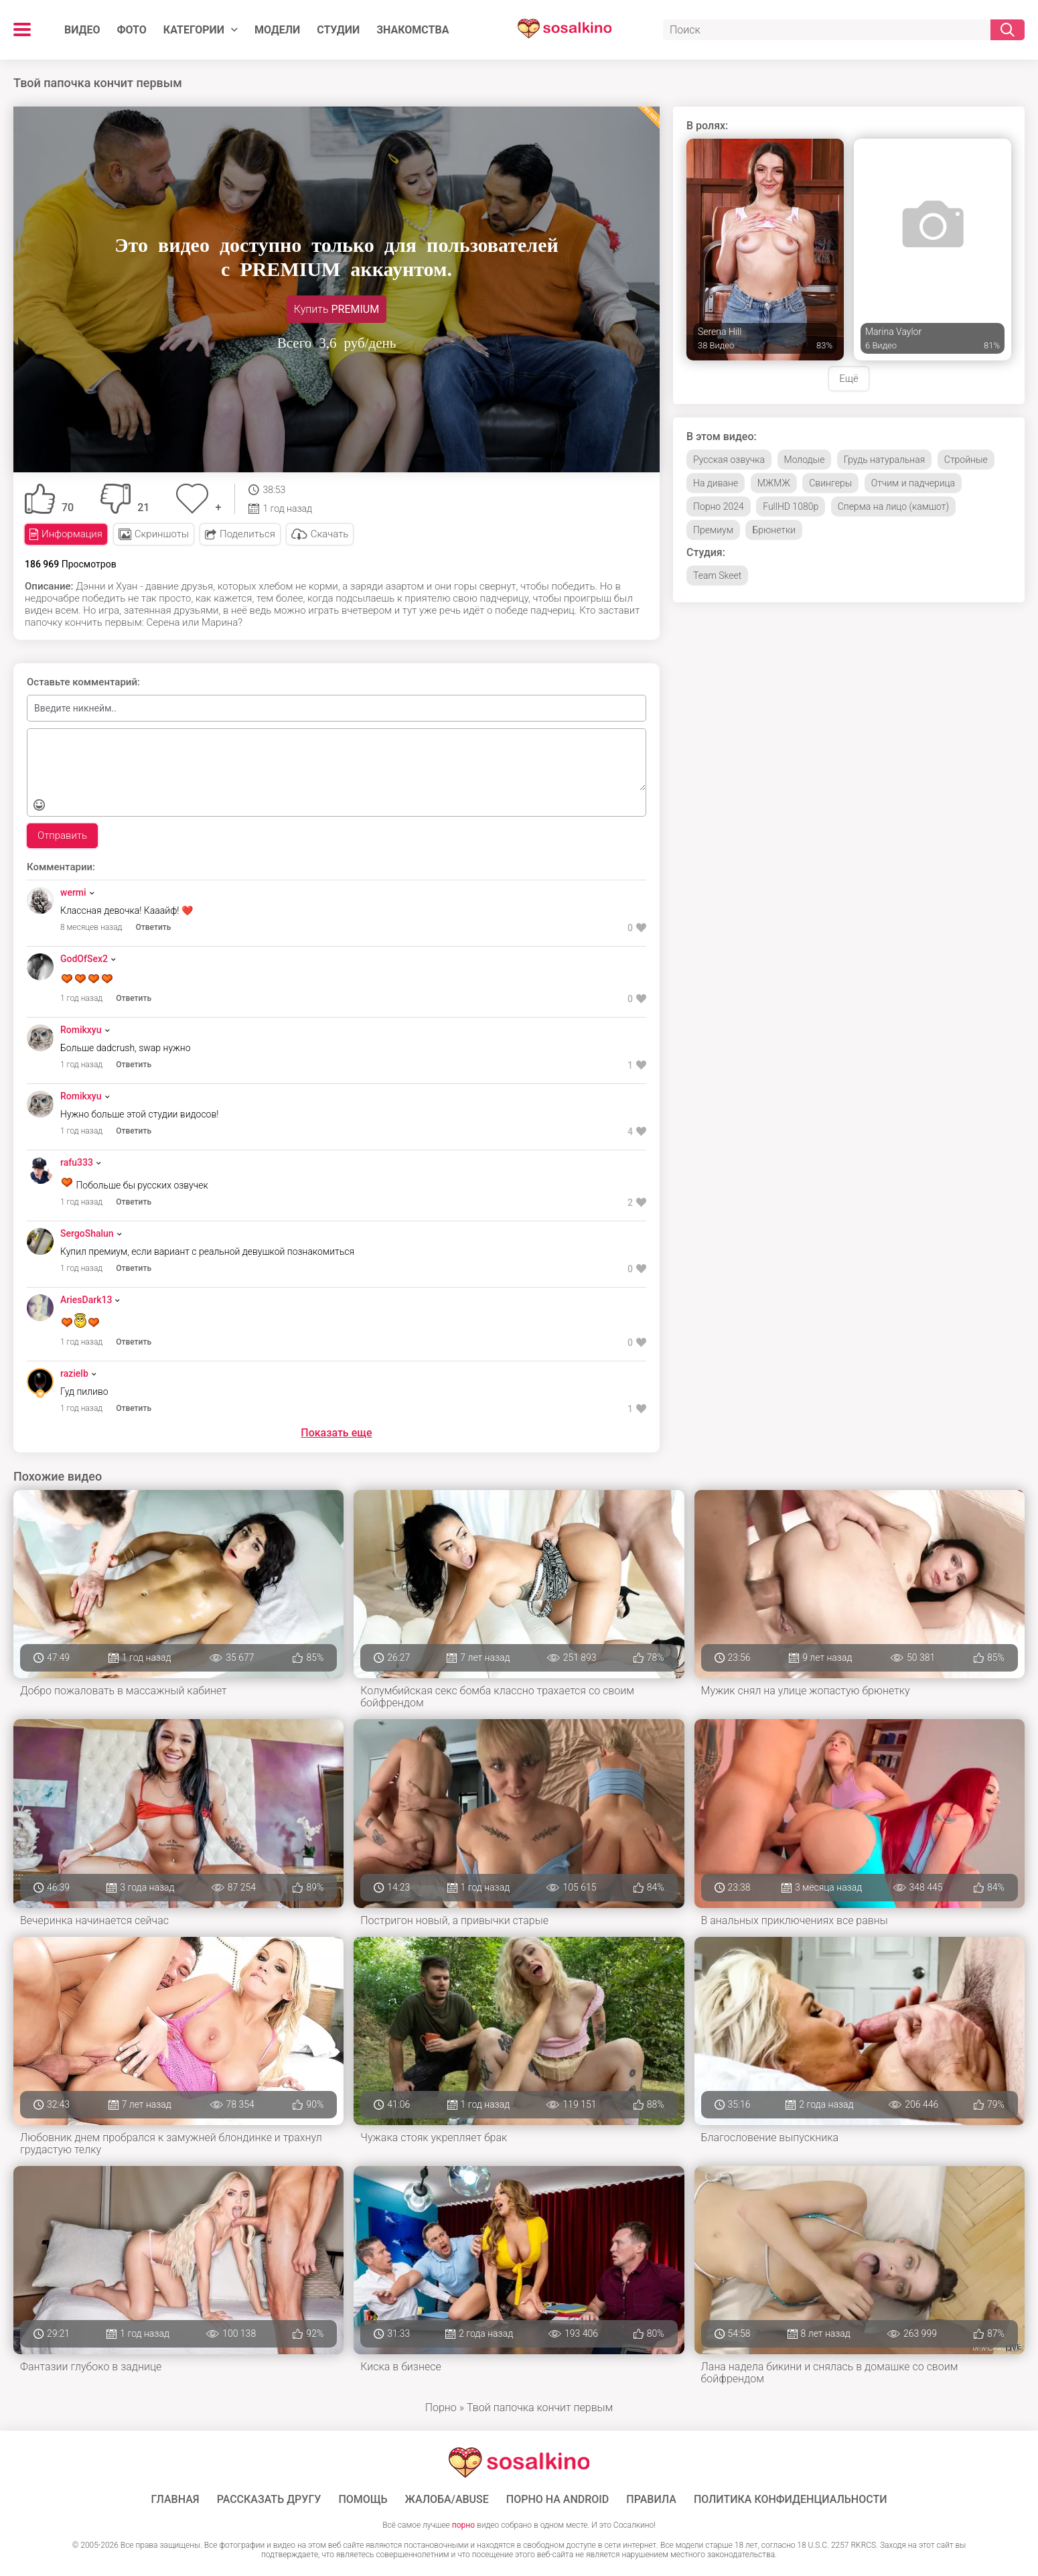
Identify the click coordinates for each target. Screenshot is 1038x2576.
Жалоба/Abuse (447, 2500)
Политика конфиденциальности (790, 2500)
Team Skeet (717, 575)
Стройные (966, 459)
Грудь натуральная (884, 459)
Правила (651, 2500)
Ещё (848, 378)
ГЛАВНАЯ (175, 2500)
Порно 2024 (718, 506)
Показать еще (336, 1432)
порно (463, 2525)
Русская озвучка (729, 459)
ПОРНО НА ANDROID (557, 2500)
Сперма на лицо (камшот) (893, 506)
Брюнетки (774, 530)
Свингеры (830, 483)
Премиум (713, 530)
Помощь (362, 2500)
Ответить (153, 927)
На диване (715, 483)
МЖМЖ (773, 483)
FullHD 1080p (790, 506)
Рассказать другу (269, 2500)
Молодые (804, 459)
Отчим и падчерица (913, 483)
